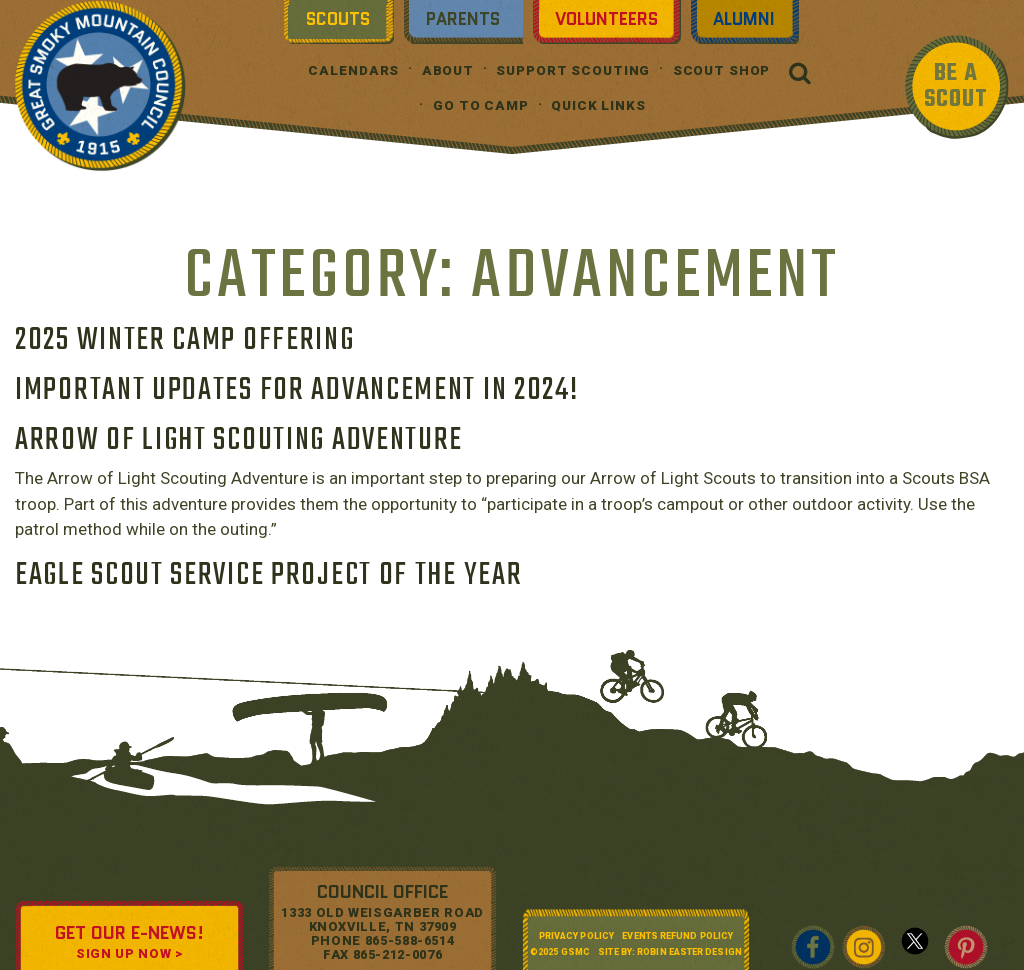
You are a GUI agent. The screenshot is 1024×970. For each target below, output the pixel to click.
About (448, 70)
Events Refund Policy (677, 936)
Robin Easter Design (689, 952)
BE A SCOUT (956, 86)
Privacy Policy (576, 936)
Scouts (338, 19)
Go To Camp (481, 105)
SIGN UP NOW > (129, 953)
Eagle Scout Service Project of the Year (268, 575)
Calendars (353, 70)
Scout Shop (722, 70)
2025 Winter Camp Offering (185, 340)
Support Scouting (573, 70)
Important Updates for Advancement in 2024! (296, 390)
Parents (463, 19)
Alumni (744, 19)
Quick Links (598, 105)
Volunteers (606, 19)
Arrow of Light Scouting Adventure (239, 440)
